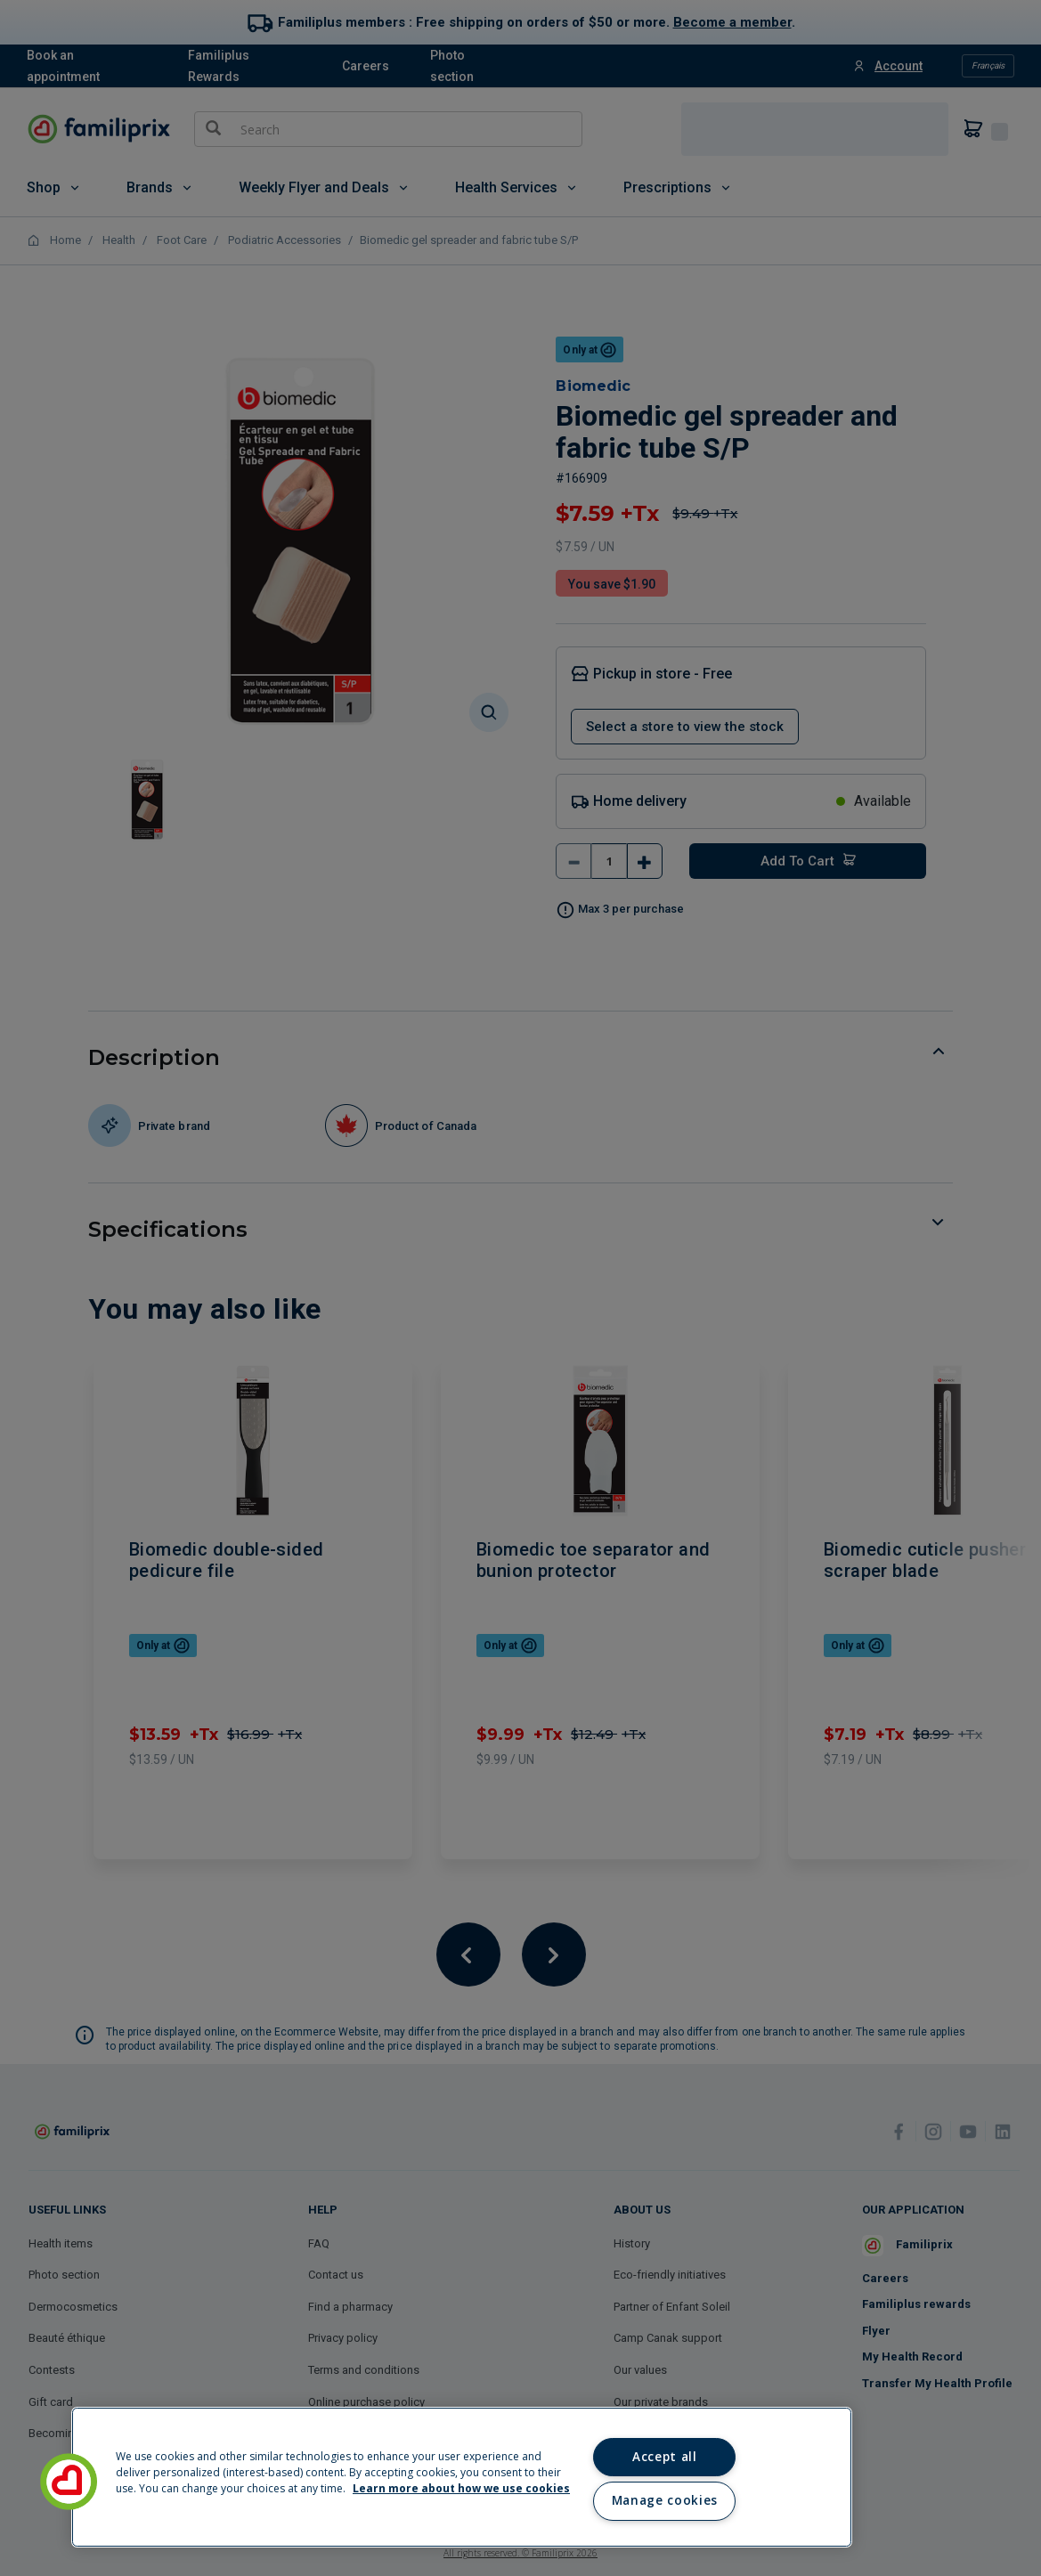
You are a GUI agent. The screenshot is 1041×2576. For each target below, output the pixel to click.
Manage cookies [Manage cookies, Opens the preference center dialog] (665, 2500)
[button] (68, 2481)
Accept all (664, 2457)
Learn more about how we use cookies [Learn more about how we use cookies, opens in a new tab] (461, 2488)
